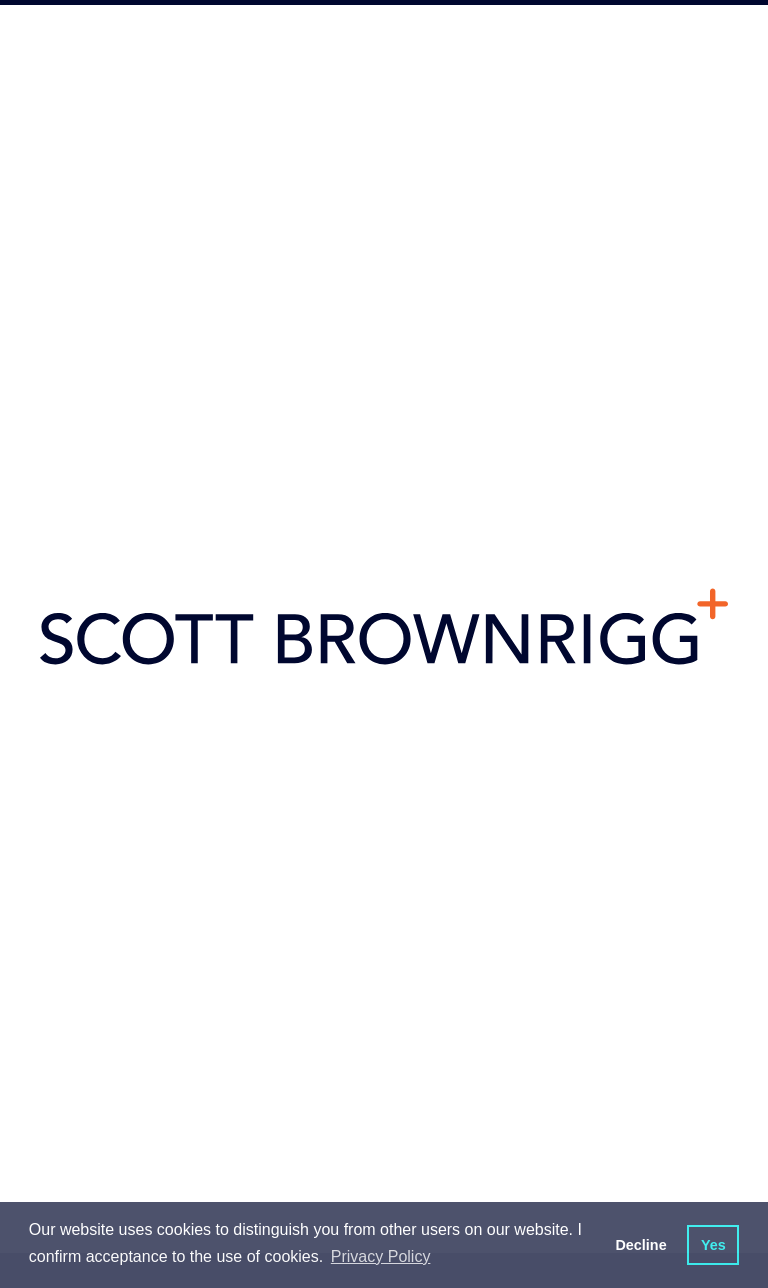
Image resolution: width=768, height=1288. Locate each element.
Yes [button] (713, 1245)
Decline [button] (640, 1245)
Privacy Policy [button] (381, 1256)
